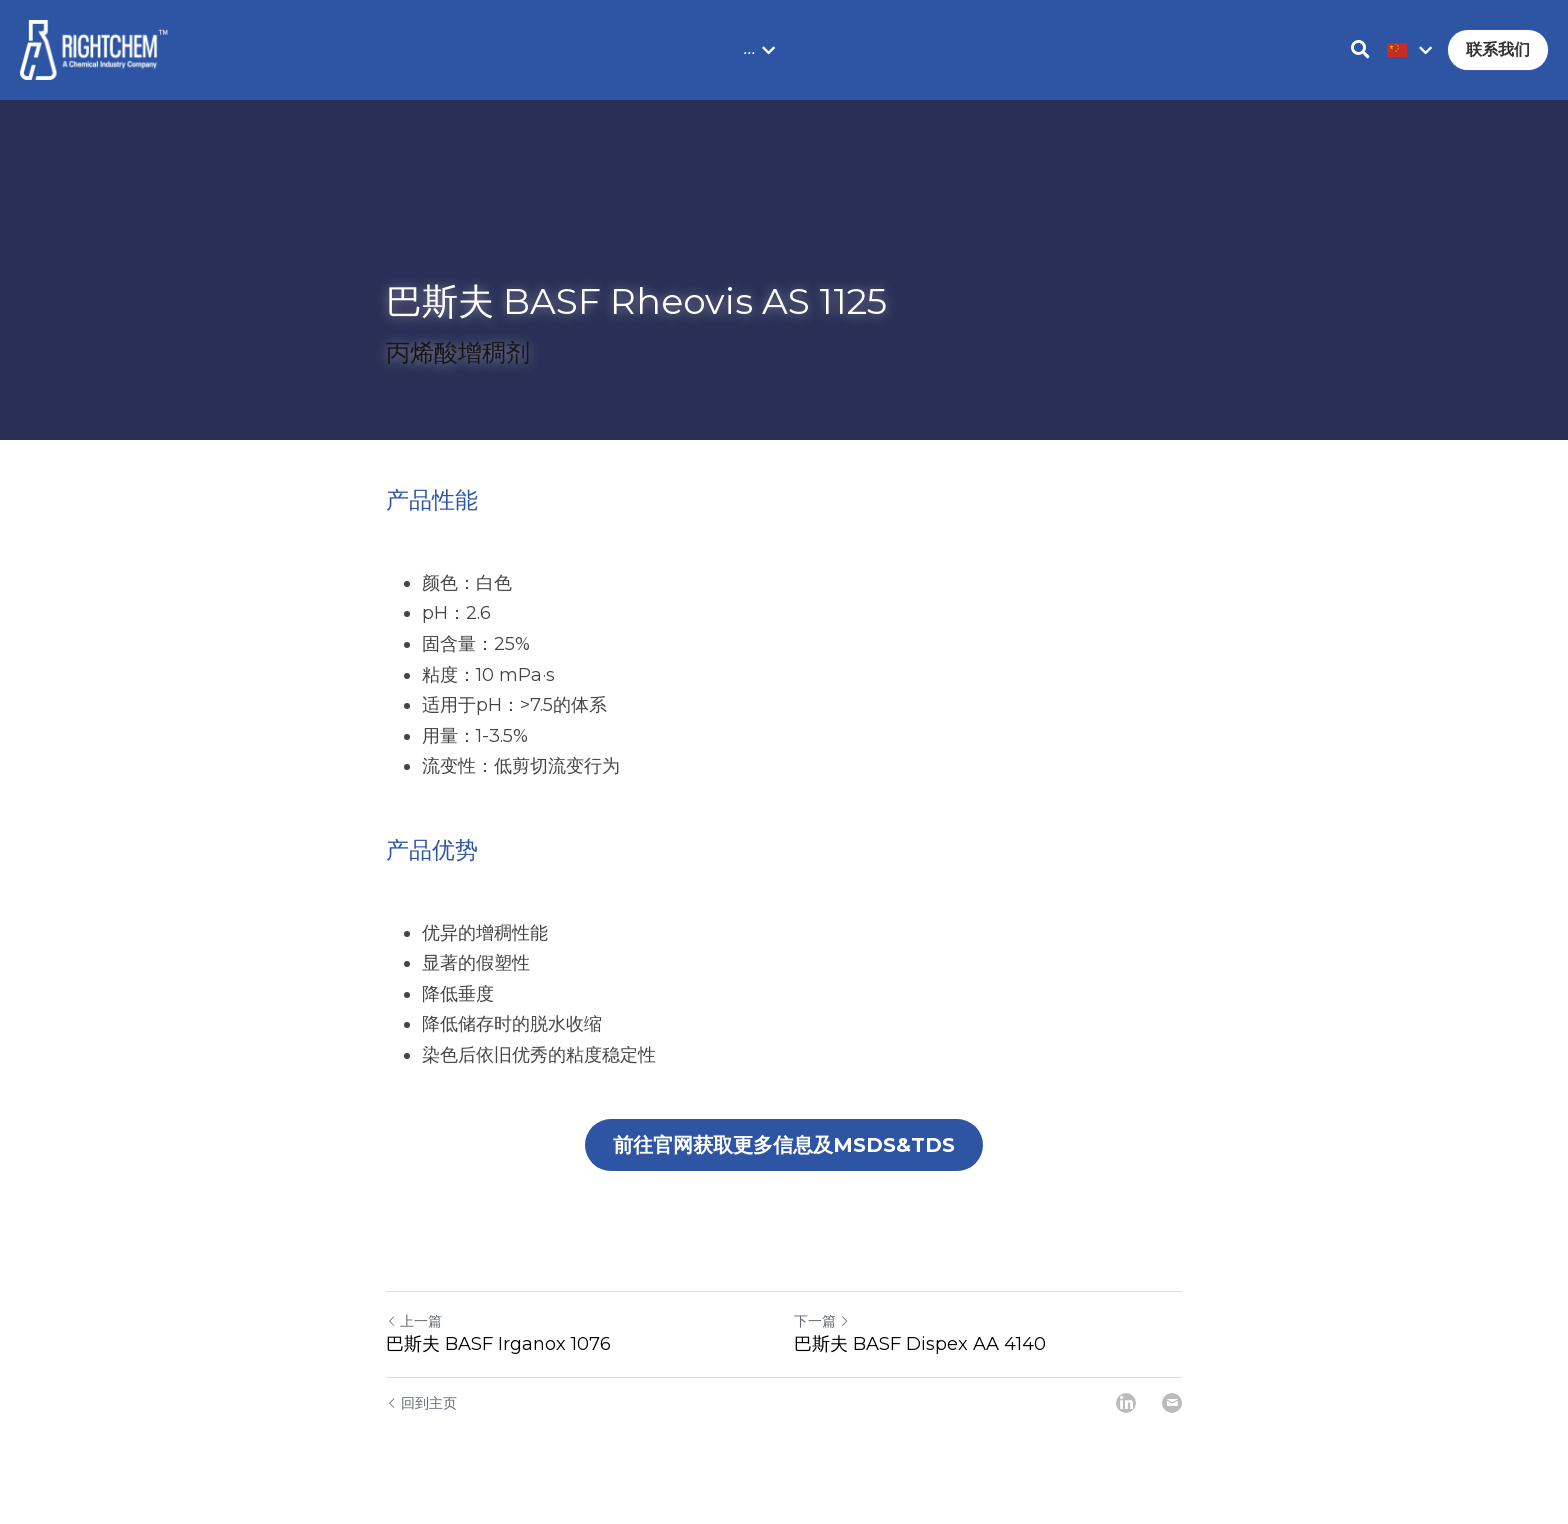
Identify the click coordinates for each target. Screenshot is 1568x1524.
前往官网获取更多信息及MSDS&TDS (784, 1145)
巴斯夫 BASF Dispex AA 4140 (920, 1344)
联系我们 (1498, 49)
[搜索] (1360, 50)
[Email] (1172, 1403)
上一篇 (414, 1321)
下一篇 (822, 1321)
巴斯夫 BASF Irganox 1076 (498, 1344)
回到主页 (421, 1403)
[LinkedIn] (1126, 1403)
